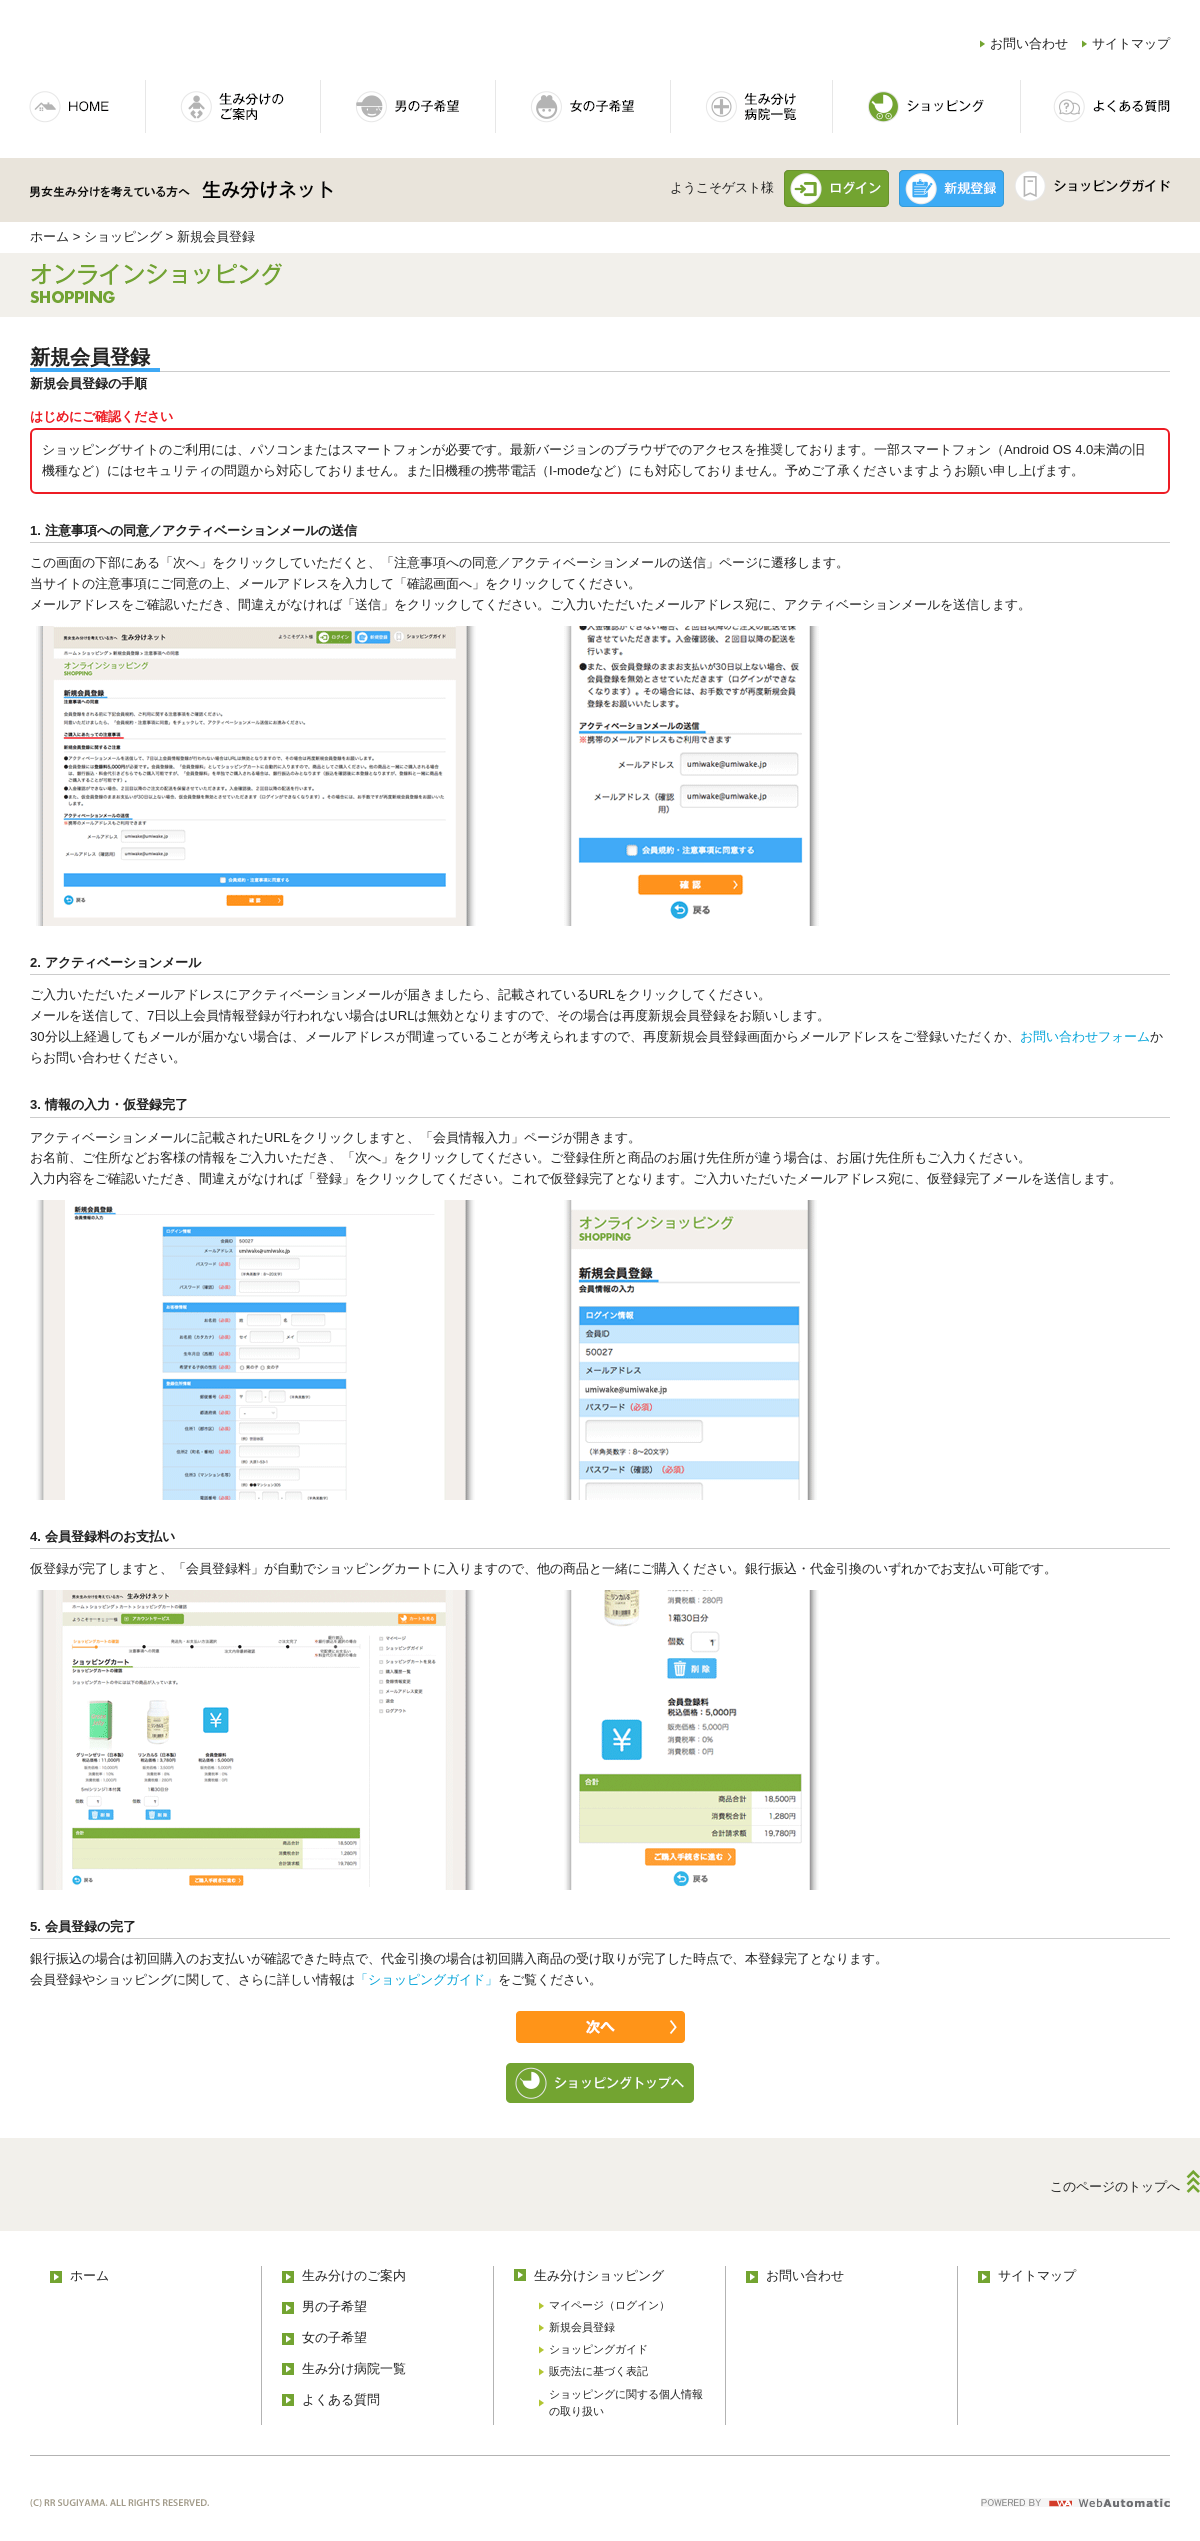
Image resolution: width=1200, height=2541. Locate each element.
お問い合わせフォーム (1085, 1036)
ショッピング (123, 236)
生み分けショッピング (599, 2275)
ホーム (49, 236)
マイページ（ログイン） (609, 2305)
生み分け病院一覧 (354, 2368)
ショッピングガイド (598, 2349)
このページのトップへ (1115, 2186)
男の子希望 (334, 2306)
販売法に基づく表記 (598, 2371)
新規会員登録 (582, 2327)
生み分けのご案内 (354, 2275)
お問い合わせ (1029, 43)
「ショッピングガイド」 (426, 1979)
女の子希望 (334, 2337)
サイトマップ (1131, 43)
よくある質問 (341, 2399)
